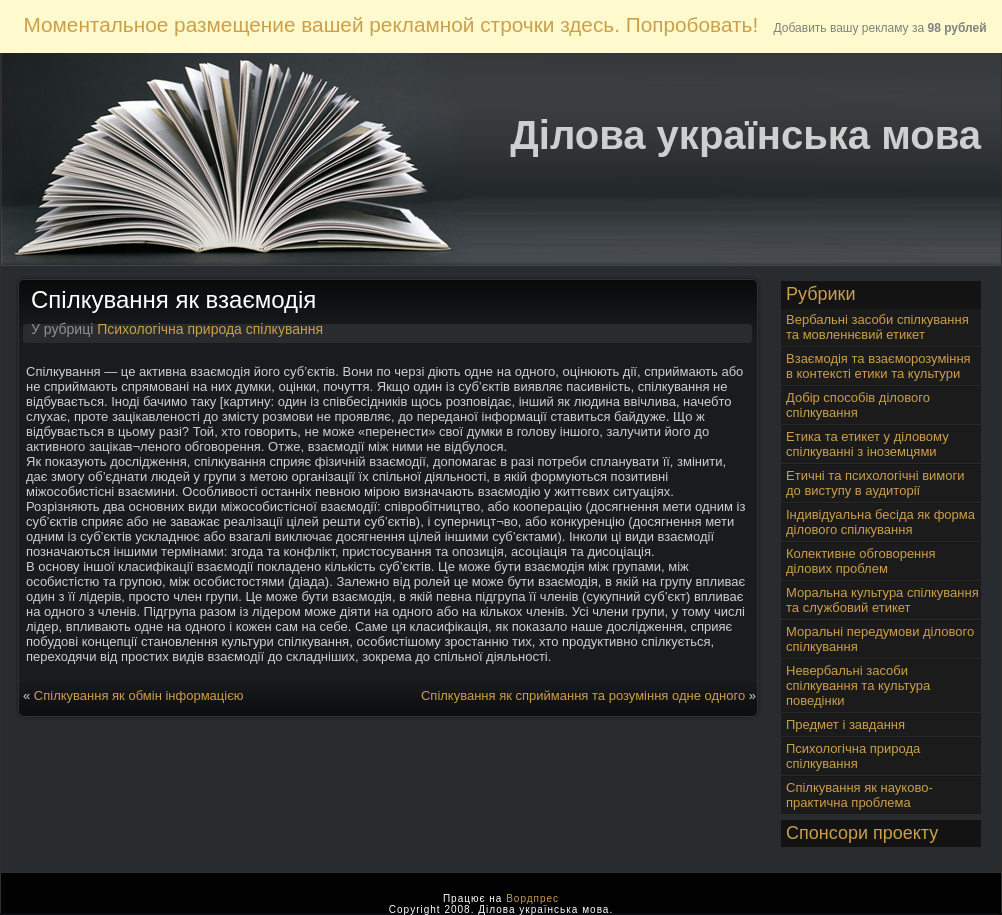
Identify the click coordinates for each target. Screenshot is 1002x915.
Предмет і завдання (845, 724)
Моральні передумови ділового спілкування (880, 639)
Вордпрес (532, 898)
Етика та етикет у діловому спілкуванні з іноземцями (867, 444)
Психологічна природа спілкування (210, 329)
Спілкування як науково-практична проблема (859, 795)
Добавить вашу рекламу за (880, 28)
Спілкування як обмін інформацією (139, 695)
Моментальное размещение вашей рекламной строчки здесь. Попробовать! (390, 24)
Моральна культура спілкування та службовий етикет (882, 600)
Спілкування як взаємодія (173, 299)
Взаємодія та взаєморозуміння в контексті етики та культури (878, 366)
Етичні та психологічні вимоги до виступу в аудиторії (875, 483)
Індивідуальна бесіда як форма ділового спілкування (880, 522)
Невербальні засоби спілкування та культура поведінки (858, 685)
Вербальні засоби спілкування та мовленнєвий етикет (877, 327)
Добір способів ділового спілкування (858, 405)
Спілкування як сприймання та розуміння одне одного (583, 695)
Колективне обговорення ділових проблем (861, 561)
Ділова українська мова (745, 135)
